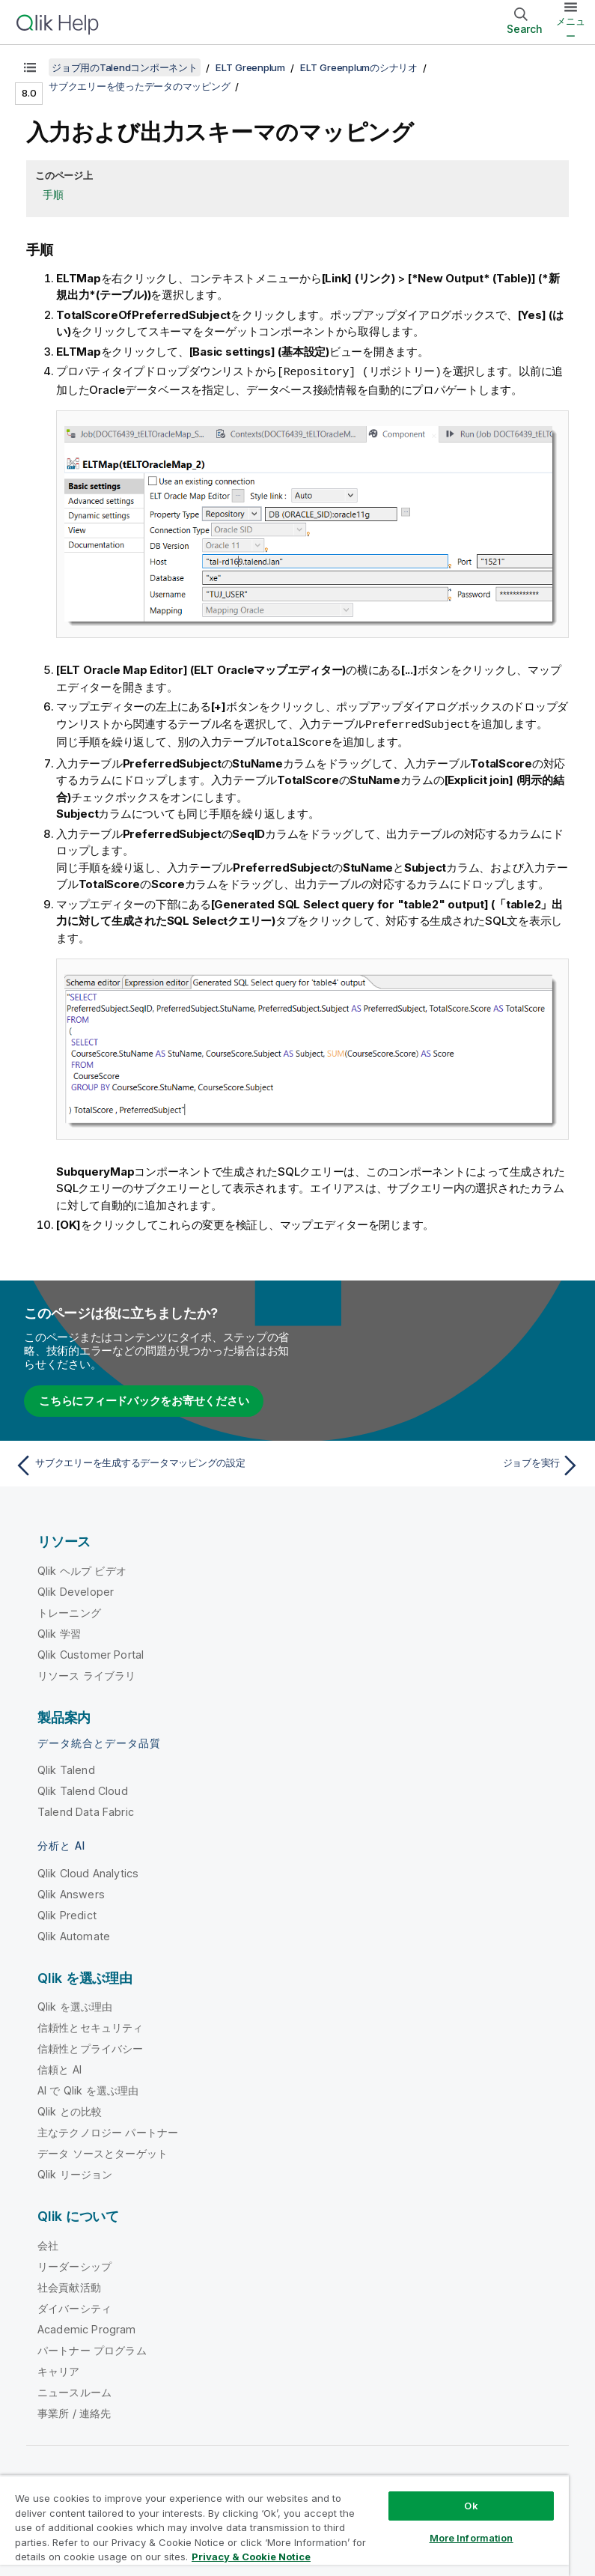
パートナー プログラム (92, 2348)
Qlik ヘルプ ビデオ (81, 1568)
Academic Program (86, 2327)
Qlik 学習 (59, 1631)
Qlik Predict (67, 1913)
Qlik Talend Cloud (82, 1788)
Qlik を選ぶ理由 (75, 2004)
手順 (53, 194)
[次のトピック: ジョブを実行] (443, 1463)
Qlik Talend (66, 1767)
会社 (47, 2243)
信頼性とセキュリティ (90, 2025)
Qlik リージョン (75, 2172)
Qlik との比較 (69, 2109)
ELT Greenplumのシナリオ (359, 67)
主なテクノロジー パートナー (107, 2130)
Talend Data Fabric (85, 1809)
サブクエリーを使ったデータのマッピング (139, 86)
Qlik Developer (75, 1589)
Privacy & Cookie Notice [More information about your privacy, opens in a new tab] (251, 2557)
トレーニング (69, 1610)
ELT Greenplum (250, 67)
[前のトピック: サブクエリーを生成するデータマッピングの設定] (151, 1463)
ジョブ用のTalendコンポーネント (125, 67)
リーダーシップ (74, 2264)
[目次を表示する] (30, 67)
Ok (470, 2506)
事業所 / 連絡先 (74, 2411)
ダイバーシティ (74, 2306)
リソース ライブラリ (86, 1673)
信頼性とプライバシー (90, 2046)
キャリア (58, 2369)
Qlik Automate (73, 1934)
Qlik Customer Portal (90, 1652)
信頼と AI (59, 2067)
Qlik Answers (71, 1892)
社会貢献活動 (69, 2285)
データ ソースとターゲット (102, 2151)
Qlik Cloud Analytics (87, 1871)
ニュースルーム (74, 2390)
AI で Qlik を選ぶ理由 (87, 2088)
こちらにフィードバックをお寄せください (143, 1398)
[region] (284, 2525)
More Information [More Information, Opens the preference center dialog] (471, 2538)
